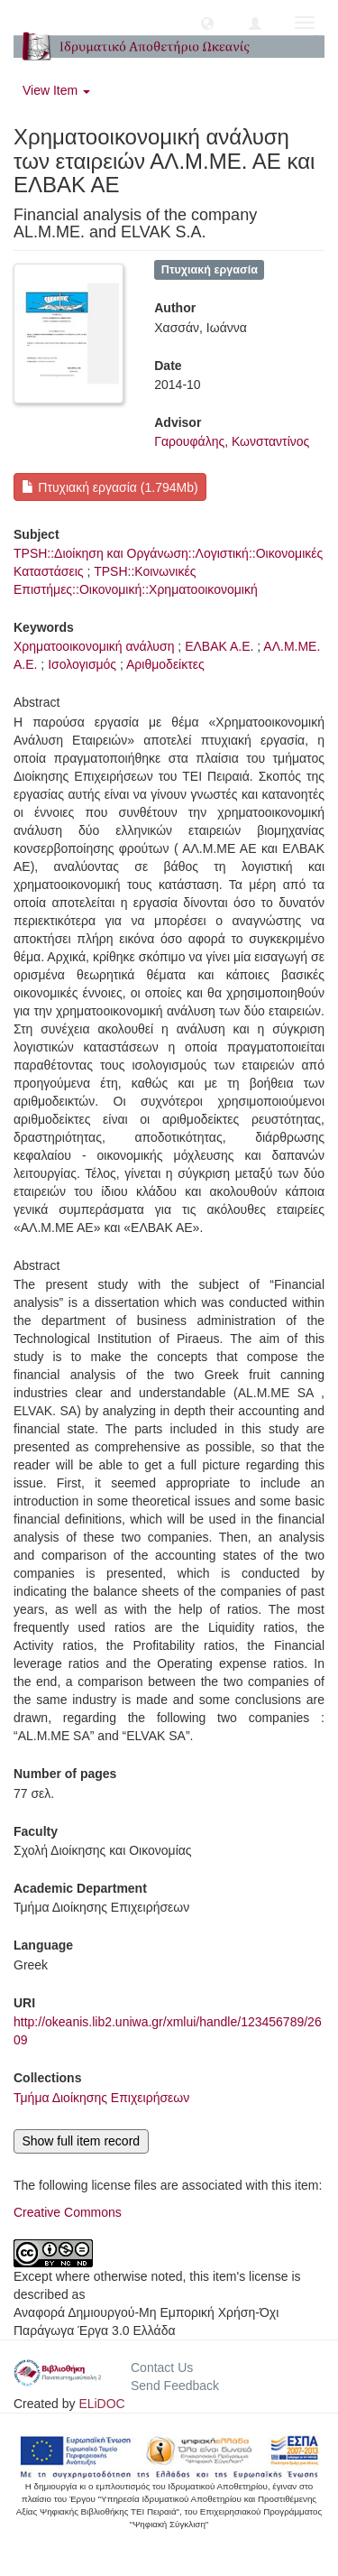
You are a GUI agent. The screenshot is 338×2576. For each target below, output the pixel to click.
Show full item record (81, 2141)
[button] (207, 22)
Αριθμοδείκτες (165, 664)
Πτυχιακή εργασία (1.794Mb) (109, 487)
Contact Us (162, 2367)
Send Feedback (175, 2385)
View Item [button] (56, 90)
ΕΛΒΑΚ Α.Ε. (219, 646)
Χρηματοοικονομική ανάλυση (94, 646)
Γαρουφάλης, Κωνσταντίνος (231, 441)
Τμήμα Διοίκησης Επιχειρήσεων (101, 2097)
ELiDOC (101, 2403)
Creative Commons (68, 2212)
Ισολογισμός (82, 664)
